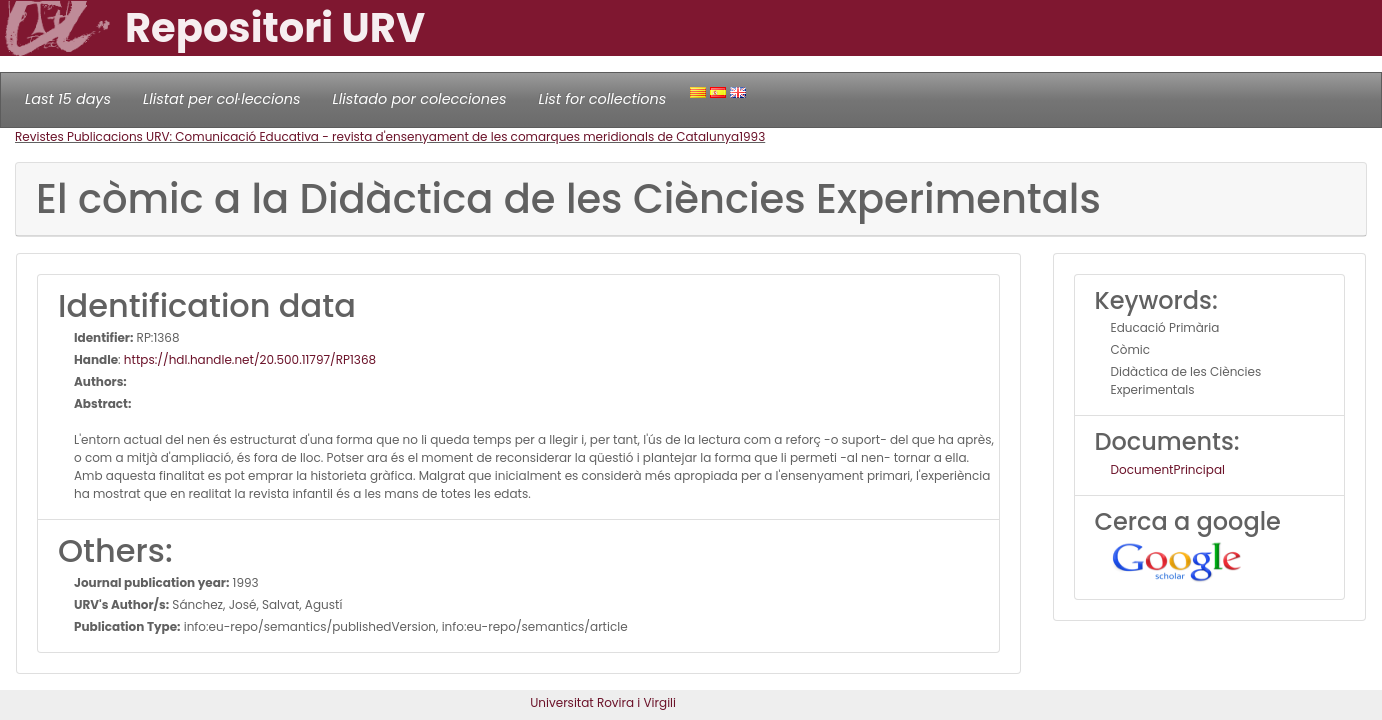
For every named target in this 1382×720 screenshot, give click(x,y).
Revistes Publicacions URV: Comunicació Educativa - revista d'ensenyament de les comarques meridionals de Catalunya (377, 136)
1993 (752, 136)
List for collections (602, 99)
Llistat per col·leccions (222, 99)
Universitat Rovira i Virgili (603, 702)
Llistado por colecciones (420, 99)
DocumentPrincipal (1168, 469)
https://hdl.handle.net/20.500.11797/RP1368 (250, 359)
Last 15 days (68, 99)
